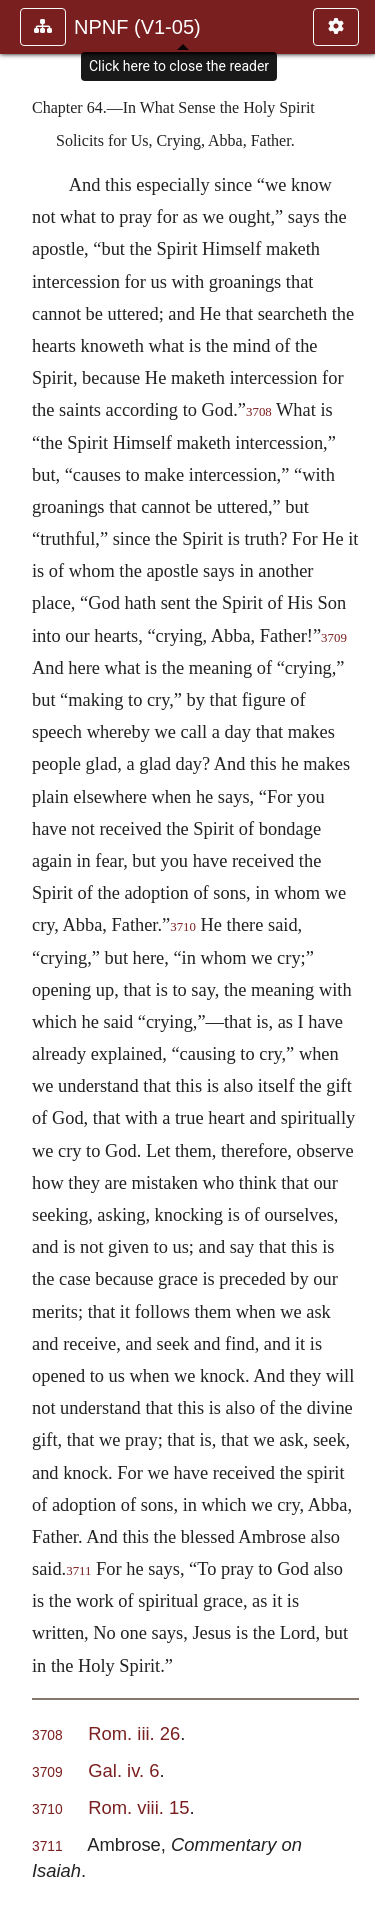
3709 (47, 1772)
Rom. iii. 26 (134, 1733)
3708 (259, 412)
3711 (78, 1571)
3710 (183, 927)
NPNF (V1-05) (137, 27)
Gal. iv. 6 (123, 1770)
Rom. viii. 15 (138, 1807)
